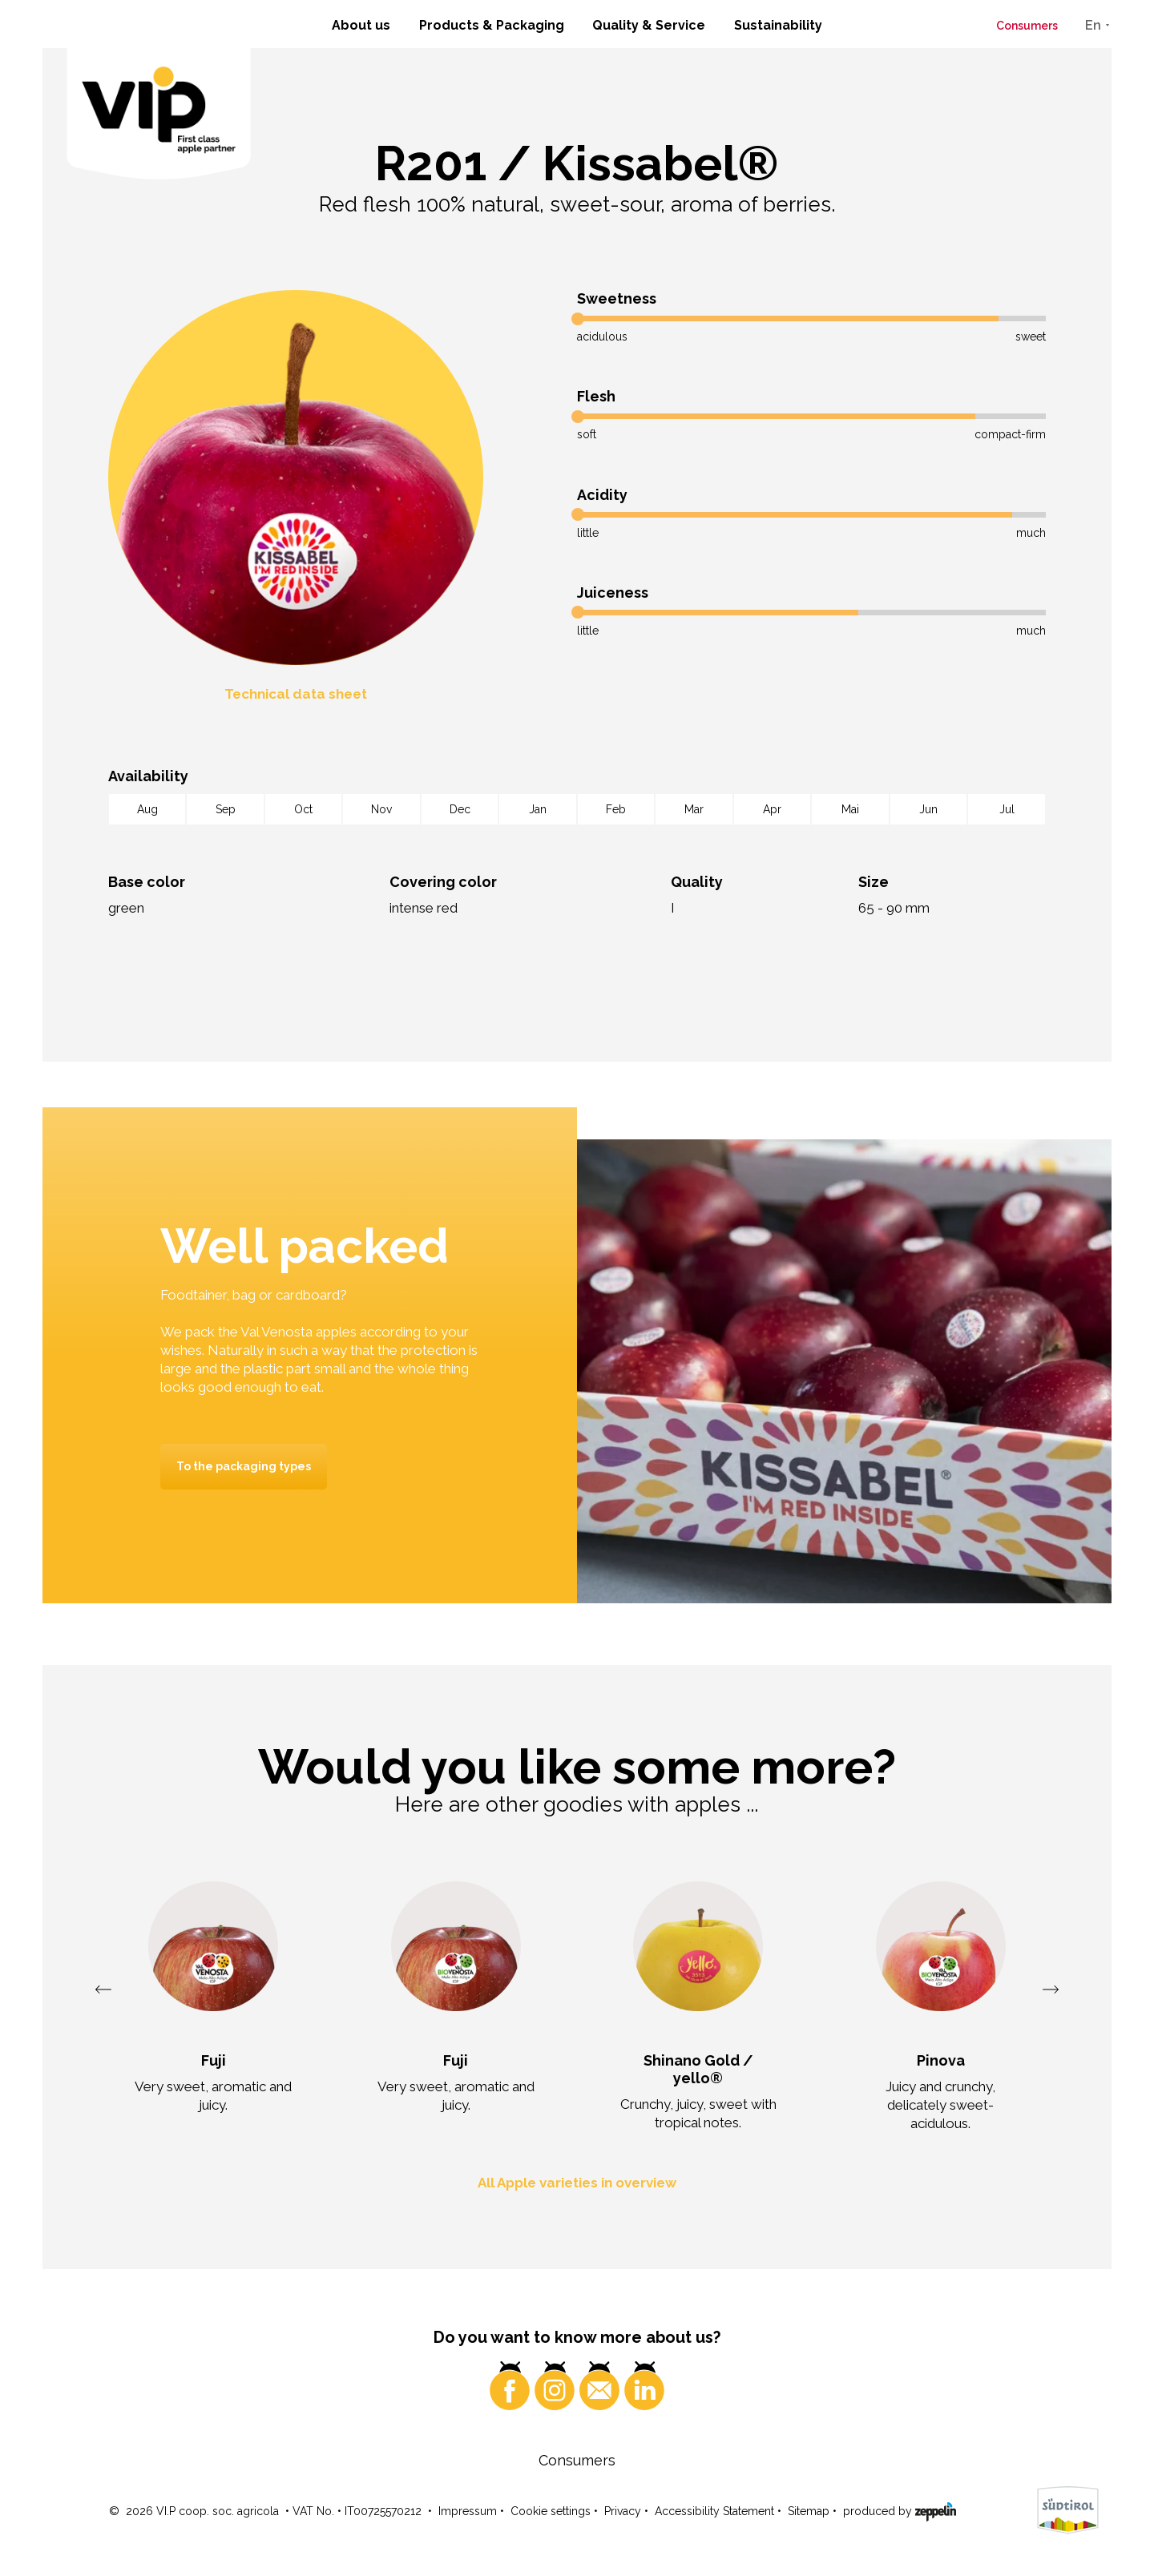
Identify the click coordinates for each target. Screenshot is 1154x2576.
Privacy (622, 2512)
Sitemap (808, 2512)
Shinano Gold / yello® (698, 2069)
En (1093, 25)
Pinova (941, 2060)
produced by (899, 2512)
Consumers (1027, 25)
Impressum (467, 2512)
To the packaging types (243, 1466)
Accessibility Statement (714, 2512)
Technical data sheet (295, 694)
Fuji (213, 2060)
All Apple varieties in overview (577, 2184)
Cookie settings (550, 2512)
